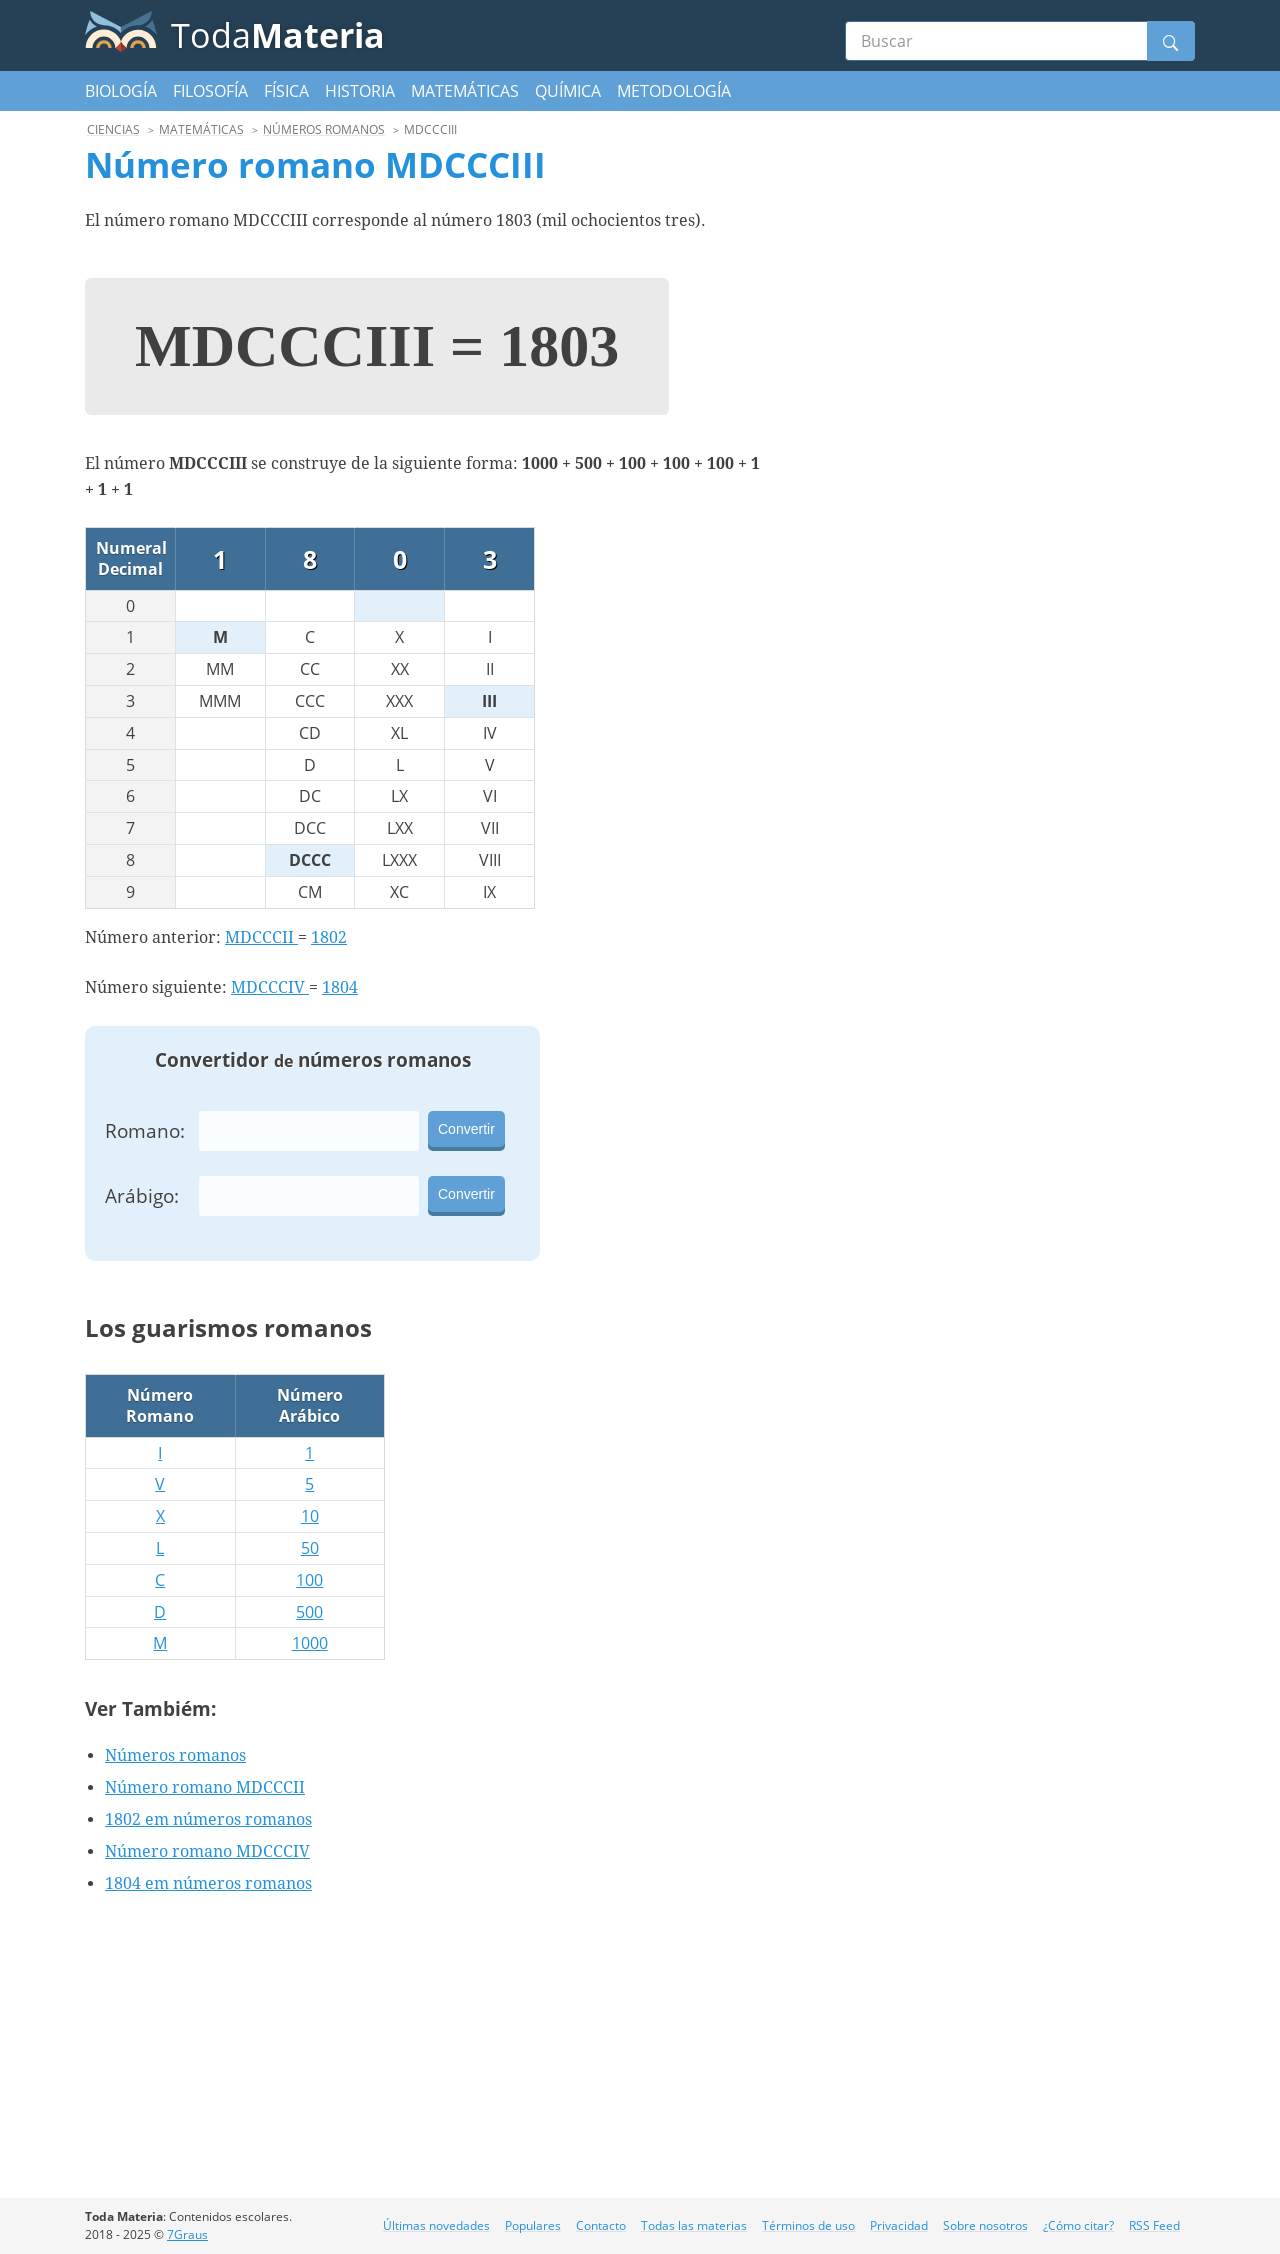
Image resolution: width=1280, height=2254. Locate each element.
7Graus (187, 2234)
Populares (533, 2225)
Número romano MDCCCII (205, 1787)
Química (568, 91)
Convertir (466, 1129)
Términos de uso (808, 2225)
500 (309, 1612)
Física (286, 91)
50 (310, 1548)
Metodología (674, 91)
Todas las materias (694, 2225)
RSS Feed (1154, 2225)
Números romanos (175, 1755)
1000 (310, 1643)
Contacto (601, 2225)
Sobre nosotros (985, 2225)
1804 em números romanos (208, 1883)
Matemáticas (465, 91)
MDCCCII (261, 937)
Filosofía (210, 91)
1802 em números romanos (208, 1819)
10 (310, 1516)
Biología (121, 91)
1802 (329, 937)
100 (309, 1580)
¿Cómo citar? (1078, 2225)
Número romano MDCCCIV (207, 1851)
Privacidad (899, 2225)
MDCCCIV (270, 987)
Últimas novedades (436, 2225)
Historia (360, 91)
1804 (340, 987)
